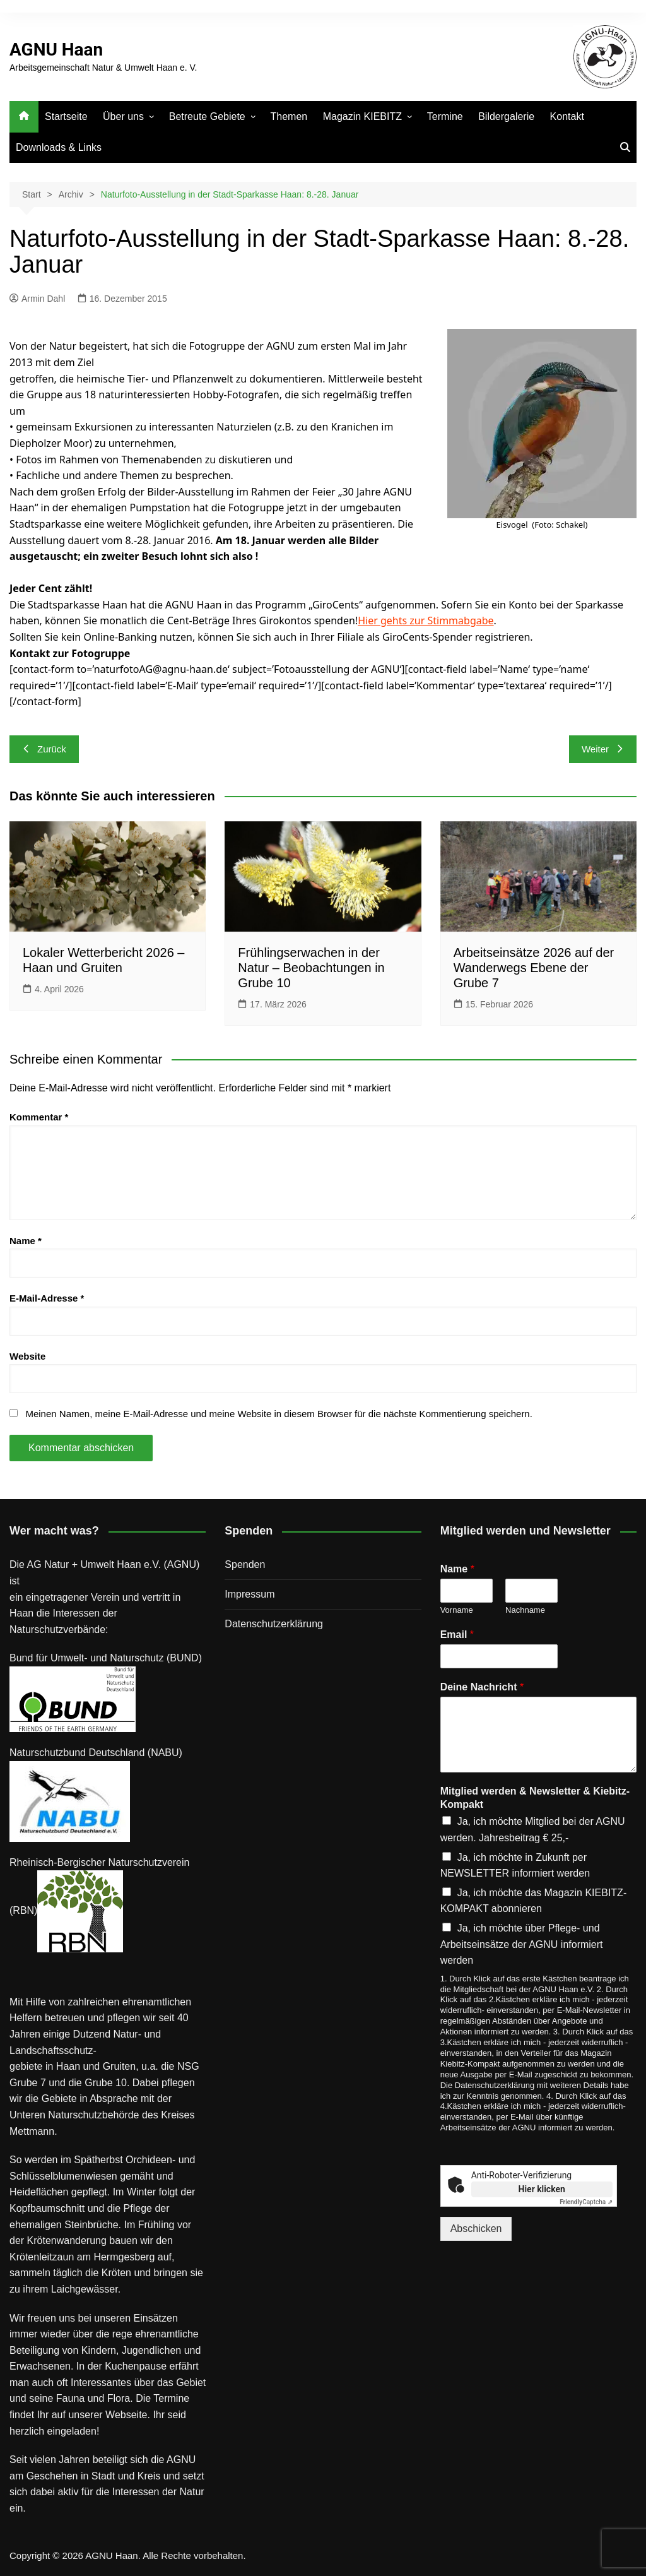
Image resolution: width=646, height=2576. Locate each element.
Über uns (123, 116)
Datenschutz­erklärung (274, 1623)
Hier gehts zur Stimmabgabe (425, 620)
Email (457, 1634)
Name (25, 1240)
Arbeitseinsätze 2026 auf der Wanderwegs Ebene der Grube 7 (534, 968)
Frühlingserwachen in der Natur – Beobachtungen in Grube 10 (311, 968)
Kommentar (38, 1117)
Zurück (44, 749)
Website (27, 1356)
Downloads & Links (59, 147)
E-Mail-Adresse (46, 1298)
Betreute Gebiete (207, 116)
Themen (289, 116)
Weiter (603, 749)
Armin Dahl (37, 299)
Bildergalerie (506, 116)
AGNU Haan (56, 49)
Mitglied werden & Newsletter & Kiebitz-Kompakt (535, 1798)
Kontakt (567, 116)
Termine (445, 116)
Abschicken (476, 2228)
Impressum (249, 1594)
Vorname (456, 1610)
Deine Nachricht (482, 1687)
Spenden (245, 1564)
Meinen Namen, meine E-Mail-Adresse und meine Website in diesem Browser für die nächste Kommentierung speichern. (278, 1413)
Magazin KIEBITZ (362, 116)
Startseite (66, 116)
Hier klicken (542, 2189)
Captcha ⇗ (586, 2202)
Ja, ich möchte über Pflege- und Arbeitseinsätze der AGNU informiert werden (521, 1944)
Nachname (525, 1610)
